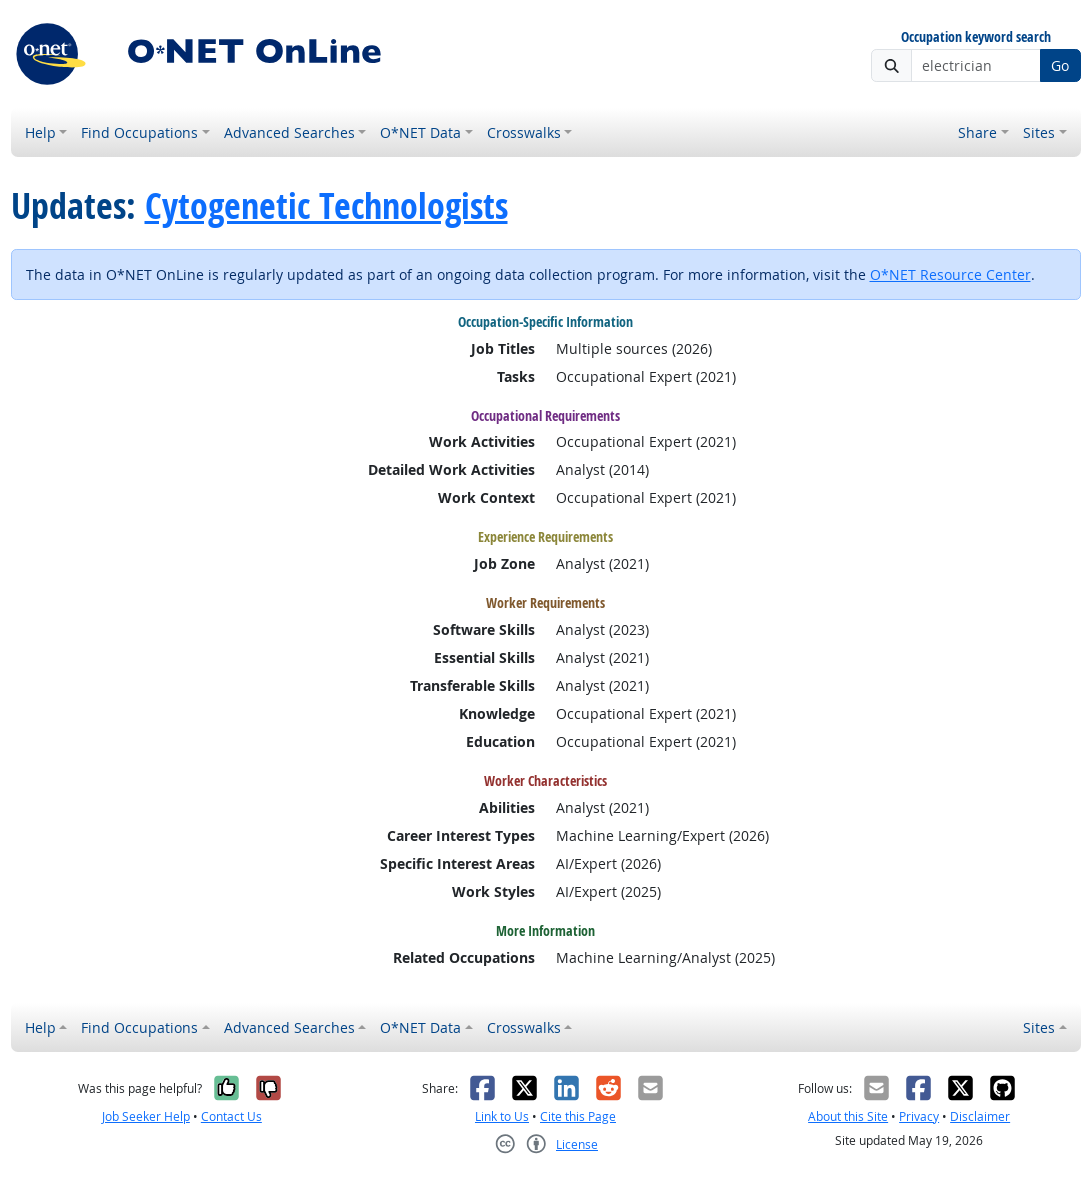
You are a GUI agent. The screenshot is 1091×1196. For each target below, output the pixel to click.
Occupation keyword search (976, 37)
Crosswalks (524, 132)
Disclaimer (980, 1116)
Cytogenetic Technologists (326, 205)
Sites (1039, 132)
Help (40, 132)
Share (977, 132)
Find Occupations (139, 132)
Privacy (919, 1116)
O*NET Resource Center (950, 274)
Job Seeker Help (146, 1116)
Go (1060, 65)
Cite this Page (578, 1116)
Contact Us (231, 1116)
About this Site (848, 1116)
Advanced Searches (289, 132)
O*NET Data (420, 132)
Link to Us (502, 1116)
